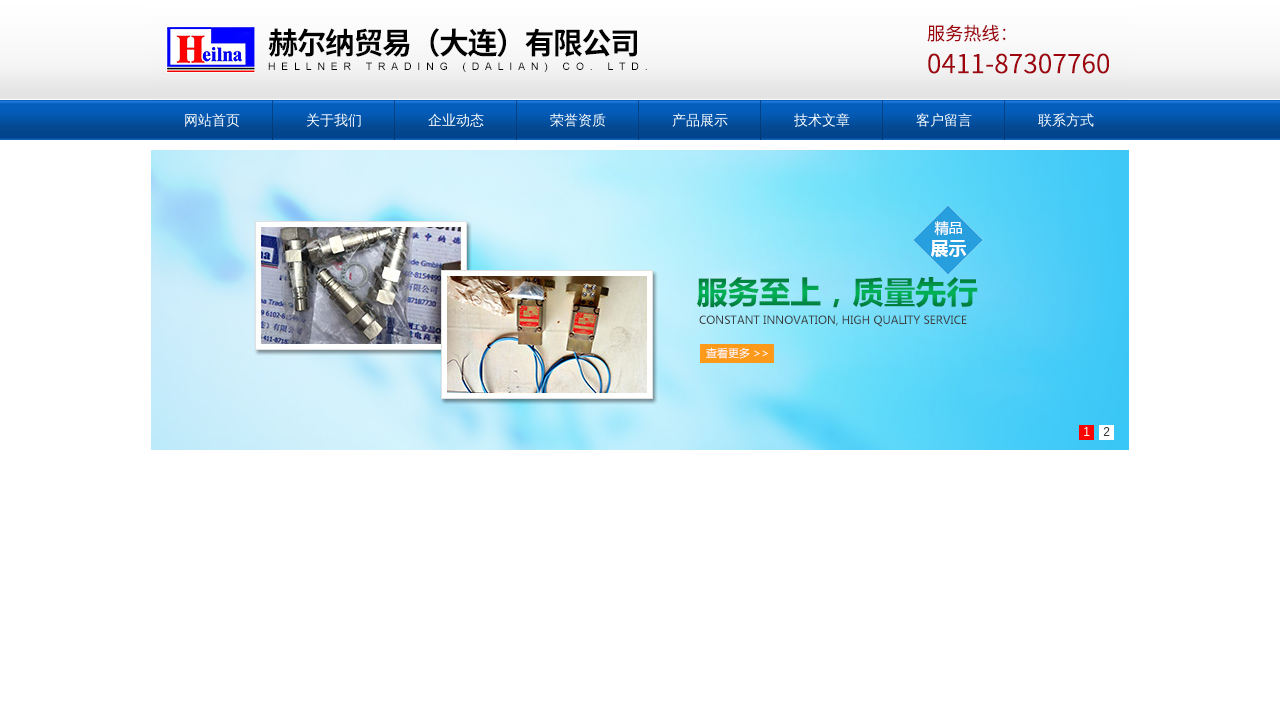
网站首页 (212, 120)
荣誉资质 (578, 120)
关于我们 (334, 120)
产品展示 (700, 120)
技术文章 (822, 120)
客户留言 (944, 120)
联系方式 (1066, 120)
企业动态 (456, 120)
